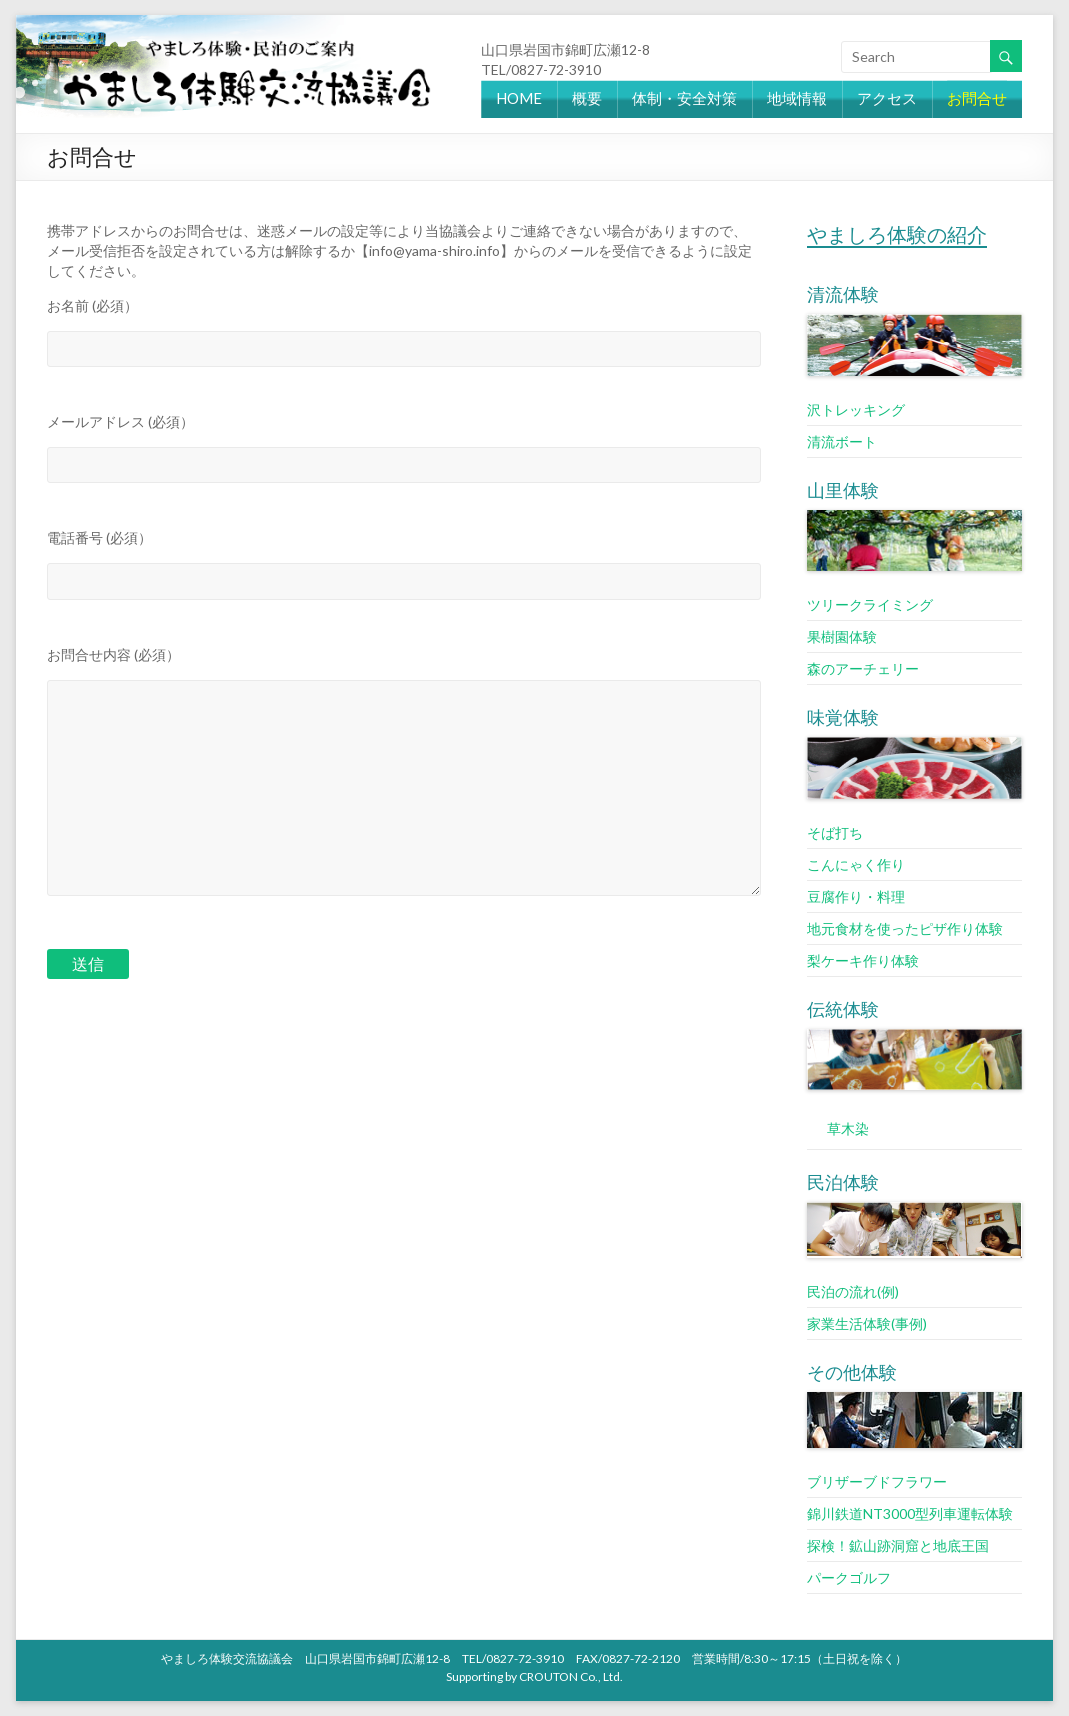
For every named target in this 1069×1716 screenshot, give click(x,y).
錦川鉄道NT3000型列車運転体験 (910, 1513)
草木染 (848, 1128)
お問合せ (977, 98)
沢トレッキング (856, 409)
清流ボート (842, 441)
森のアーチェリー (863, 668)
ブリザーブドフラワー (877, 1481)
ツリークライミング (870, 604)
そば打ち (835, 832)
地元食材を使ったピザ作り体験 (905, 928)
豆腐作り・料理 (856, 896)
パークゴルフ (849, 1577)
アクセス (887, 98)
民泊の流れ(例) (853, 1291)
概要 (587, 98)
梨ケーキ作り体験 (863, 960)
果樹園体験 (842, 636)
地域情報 (797, 98)
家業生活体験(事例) (867, 1323)
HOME (519, 98)
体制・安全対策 (684, 98)
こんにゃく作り (856, 864)
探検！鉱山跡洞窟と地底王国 (898, 1545)
